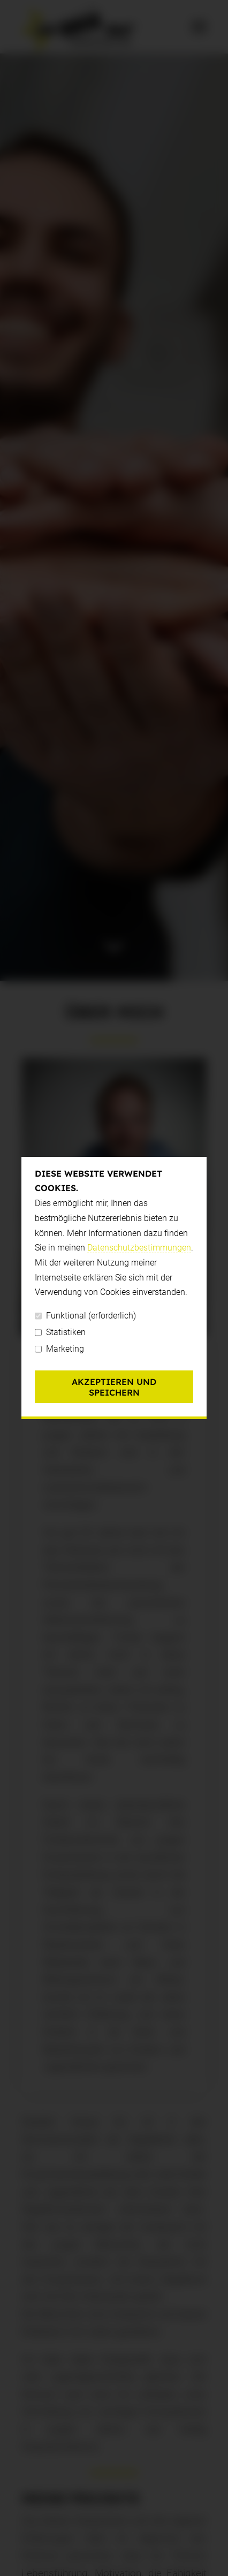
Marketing (59, 1349)
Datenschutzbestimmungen (139, 1247)
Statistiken (60, 1332)
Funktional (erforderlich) (85, 1315)
